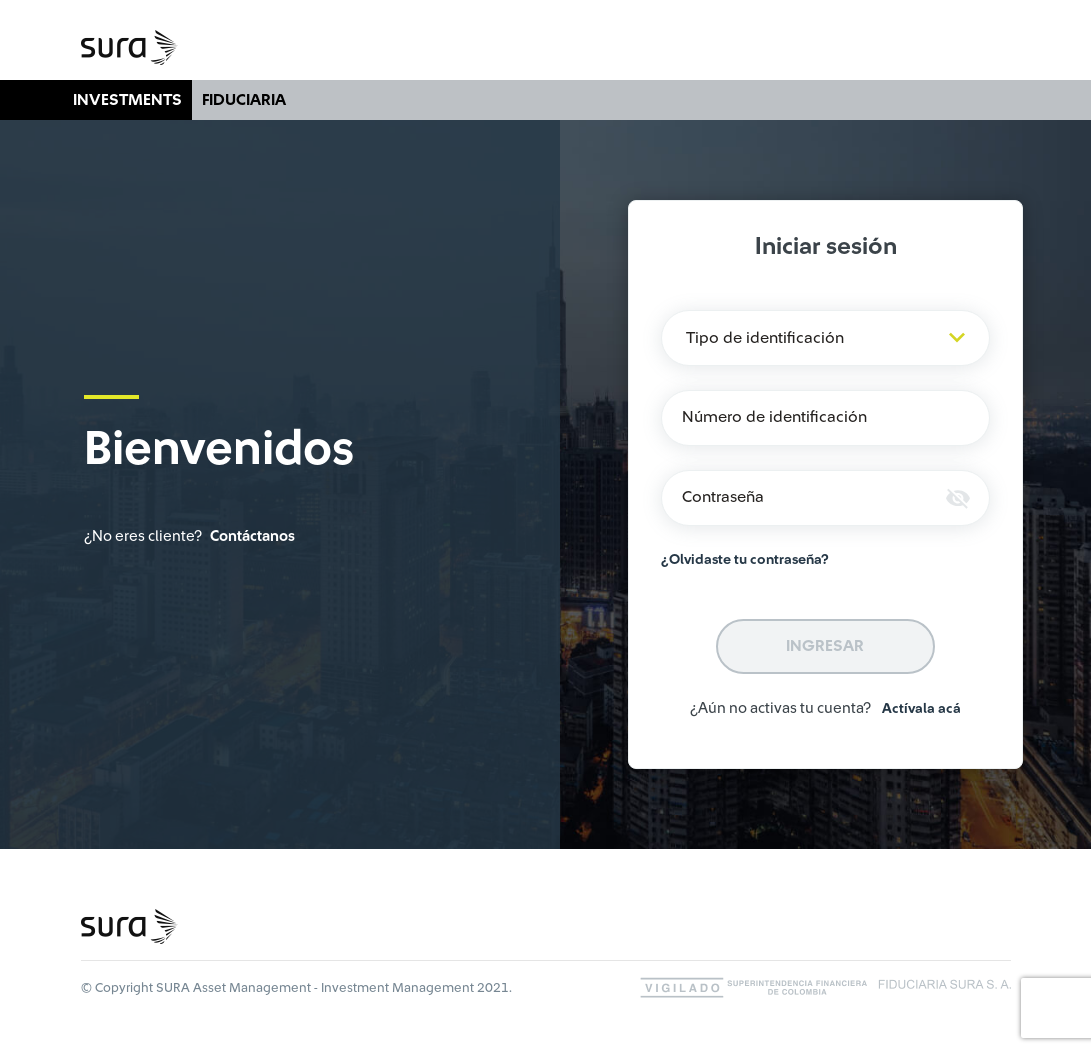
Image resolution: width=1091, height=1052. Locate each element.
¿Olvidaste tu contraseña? (745, 560)
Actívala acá (921, 709)
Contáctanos (252, 536)
